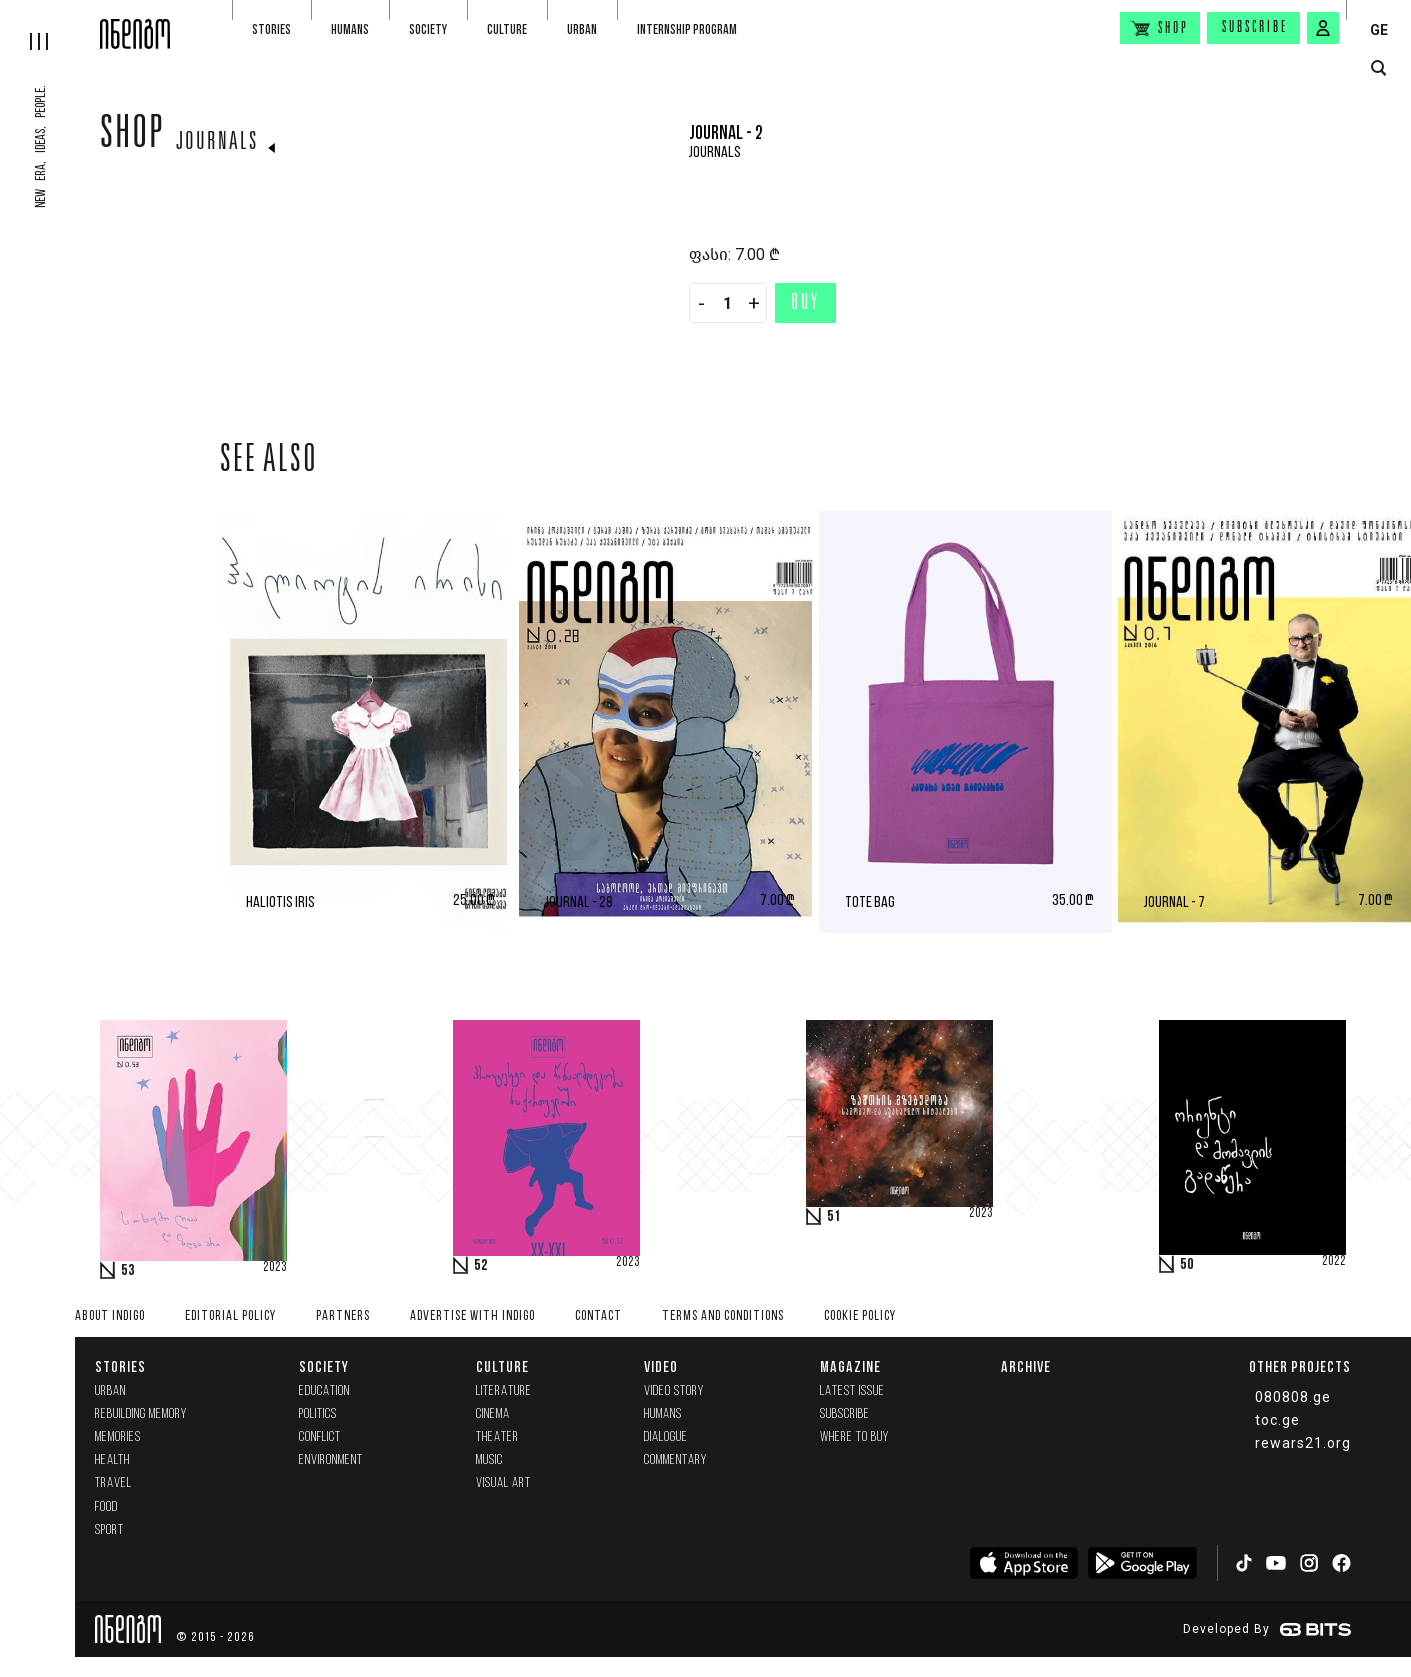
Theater (497, 1437)
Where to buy (854, 1437)
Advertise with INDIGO (472, 1316)
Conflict (320, 1437)
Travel (113, 1483)
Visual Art (503, 1483)
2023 (275, 1268)
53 (128, 1271)
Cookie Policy (860, 1316)
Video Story (674, 1391)
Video (661, 1366)
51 (834, 1217)
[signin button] (1323, 28)
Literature (504, 1391)
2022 (1334, 1262)
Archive (1026, 1366)
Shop (132, 137)
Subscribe (1255, 28)
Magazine (850, 1366)
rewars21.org (1303, 1443)
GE (1379, 30)
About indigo (110, 1316)
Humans (350, 29)
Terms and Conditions (723, 1316)
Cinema (493, 1414)
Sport (109, 1530)
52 (481, 1266)
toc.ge (1277, 1420)
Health (112, 1460)
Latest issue (852, 1391)
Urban (582, 29)
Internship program (687, 29)
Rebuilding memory (141, 1414)
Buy (805, 304)
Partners (343, 1316)
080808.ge (1293, 1397)
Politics (318, 1414)
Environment (331, 1460)
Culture (507, 29)
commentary (675, 1460)
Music (489, 1460)
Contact (598, 1316)
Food (106, 1507)
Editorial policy (230, 1316)
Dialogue (666, 1437)
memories (118, 1437)
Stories (271, 29)
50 (1187, 1265)
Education (324, 1391)
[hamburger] (50, 25)
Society (428, 29)
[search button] (1378, 68)
